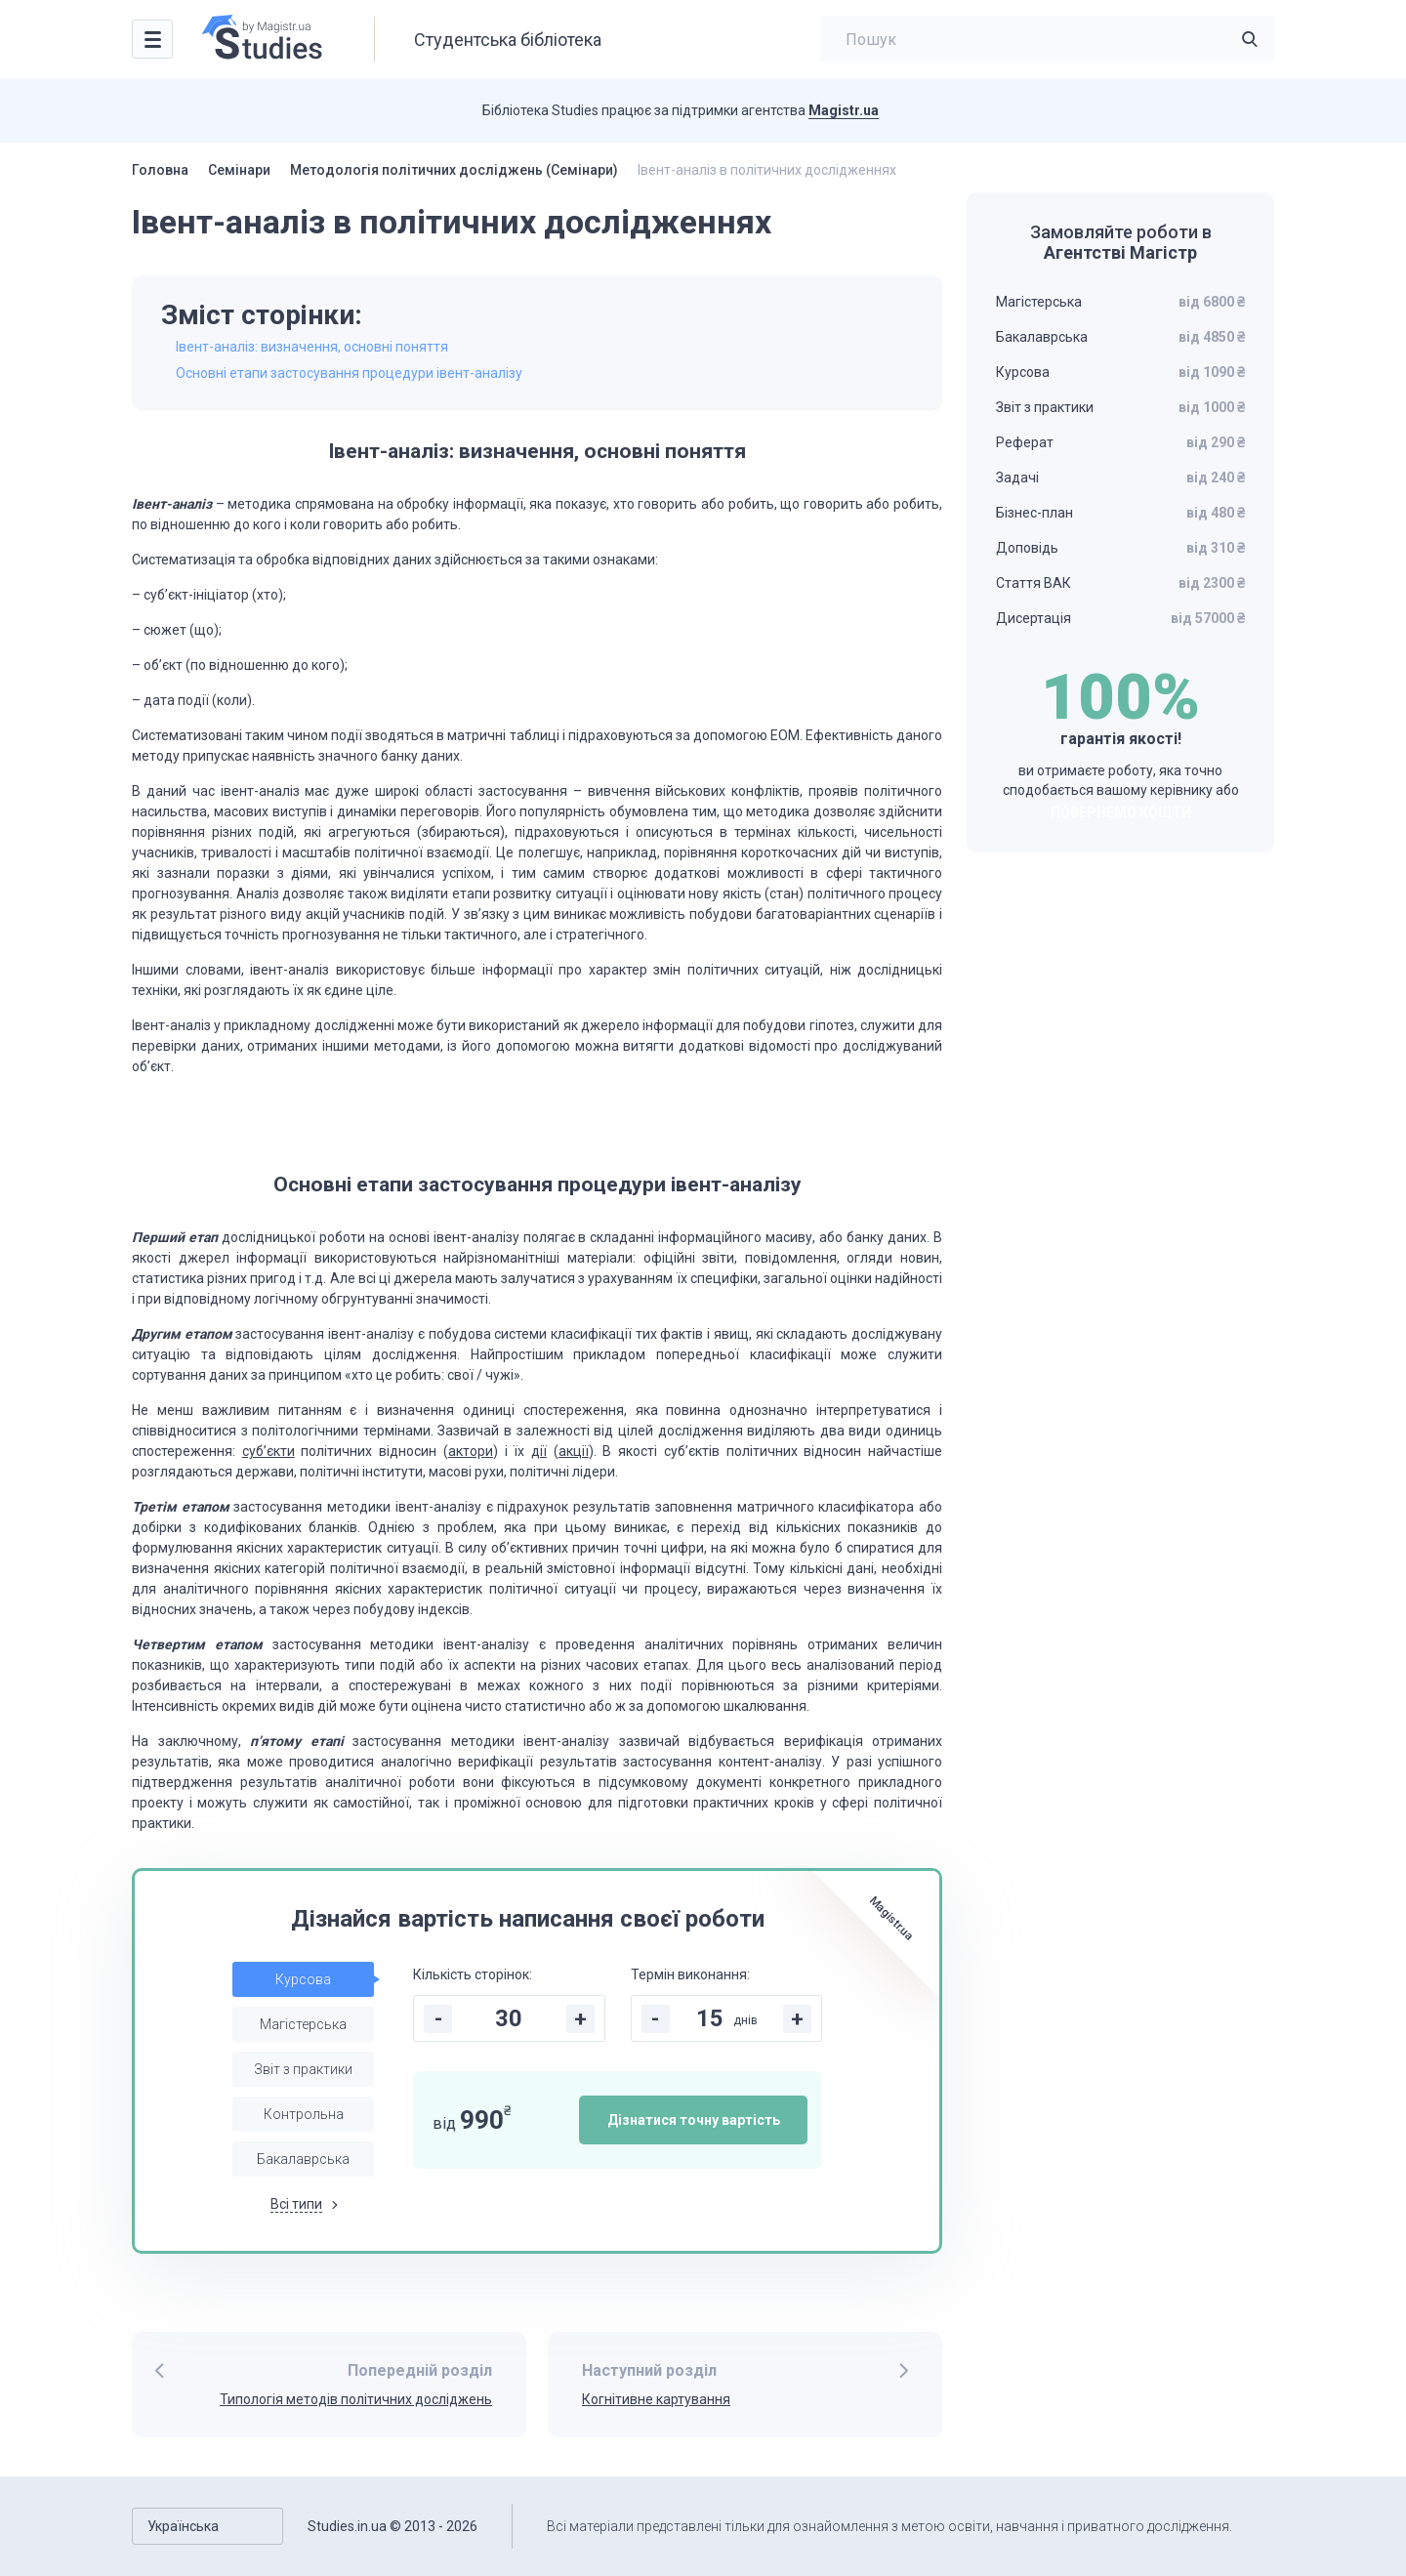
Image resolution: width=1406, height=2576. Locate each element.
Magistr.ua (843, 110)
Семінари (239, 170)
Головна (160, 170)
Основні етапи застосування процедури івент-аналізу (349, 373)
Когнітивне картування (656, 2399)
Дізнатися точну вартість (693, 2120)
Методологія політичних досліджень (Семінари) (454, 170)
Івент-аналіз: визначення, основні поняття (312, 346)
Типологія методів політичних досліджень (356, 2399)
